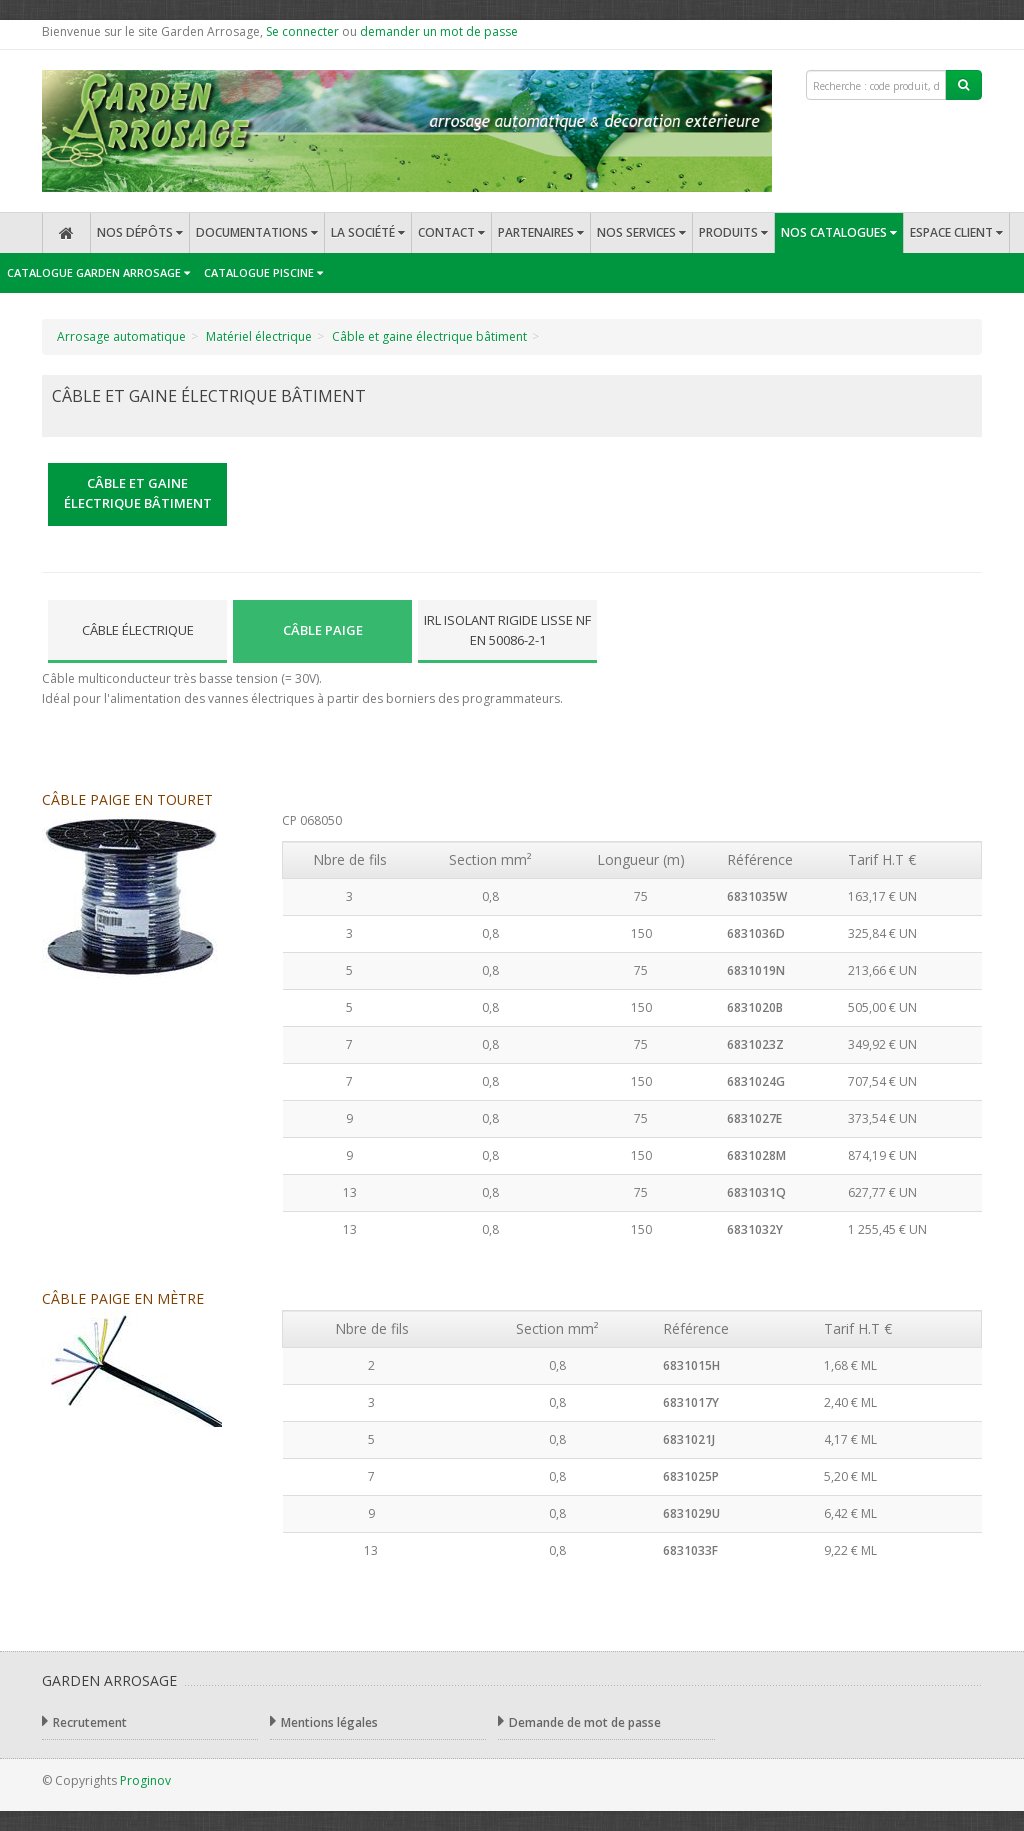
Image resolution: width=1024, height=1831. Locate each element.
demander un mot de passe (439, 31)
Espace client (956, 232)
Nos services (641, 232)
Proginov (145, 1780)
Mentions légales (324, 1721)
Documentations (257, 232)
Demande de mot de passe (579, 1721)
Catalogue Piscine (263, 272)
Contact (451, 232)
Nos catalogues (839, 232)
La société (368, 232)
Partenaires (541, 232)
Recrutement (84, 1721)
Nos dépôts (140, 232)
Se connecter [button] (302, 31)
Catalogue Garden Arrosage (98, 272)
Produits (733, 232)
